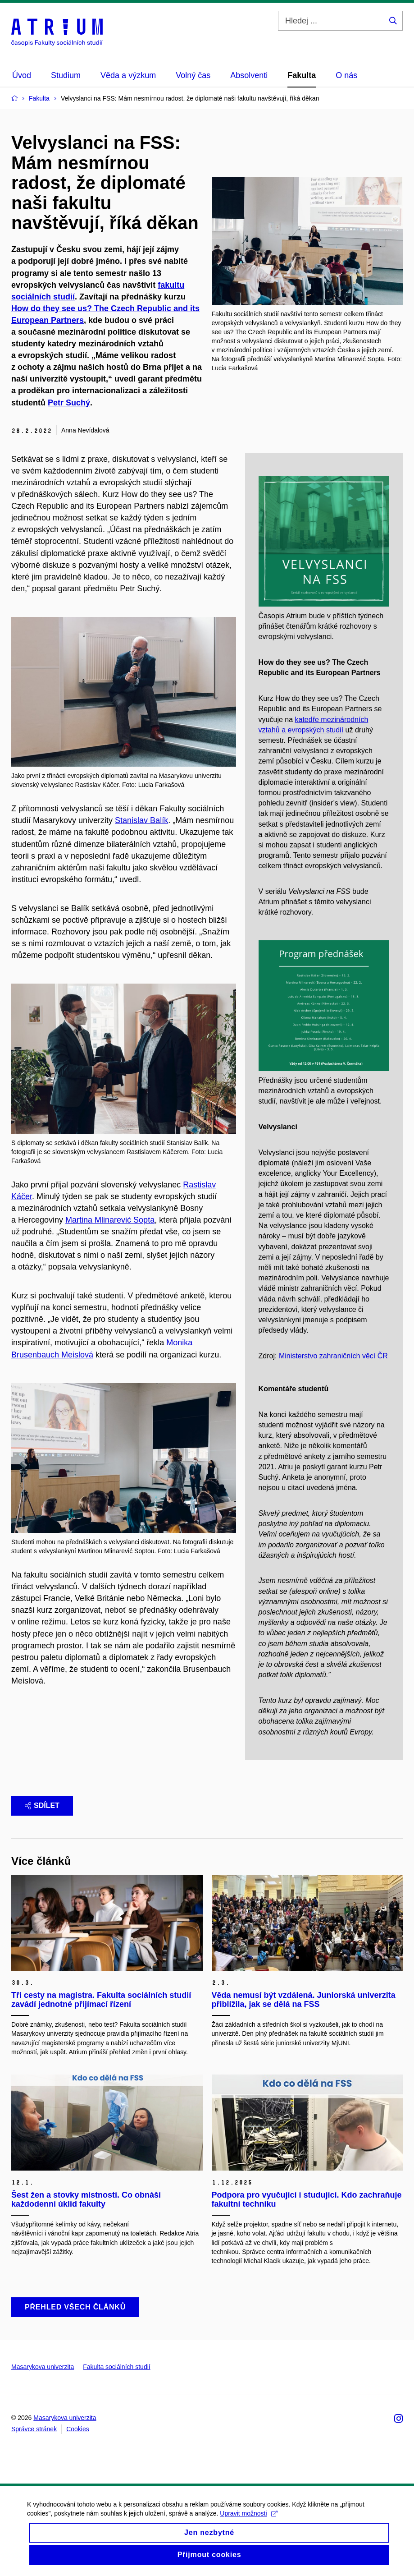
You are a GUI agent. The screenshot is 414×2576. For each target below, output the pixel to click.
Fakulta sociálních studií (116, 2366)
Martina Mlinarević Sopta (110, 1219)
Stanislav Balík (141, 820)
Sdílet (42, 1805)
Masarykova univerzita (42, 2366)
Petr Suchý (69, 402)
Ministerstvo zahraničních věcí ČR (333, 1356)
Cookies (77, 2429)
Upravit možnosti (248, 2521)
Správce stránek (34, 2429)
